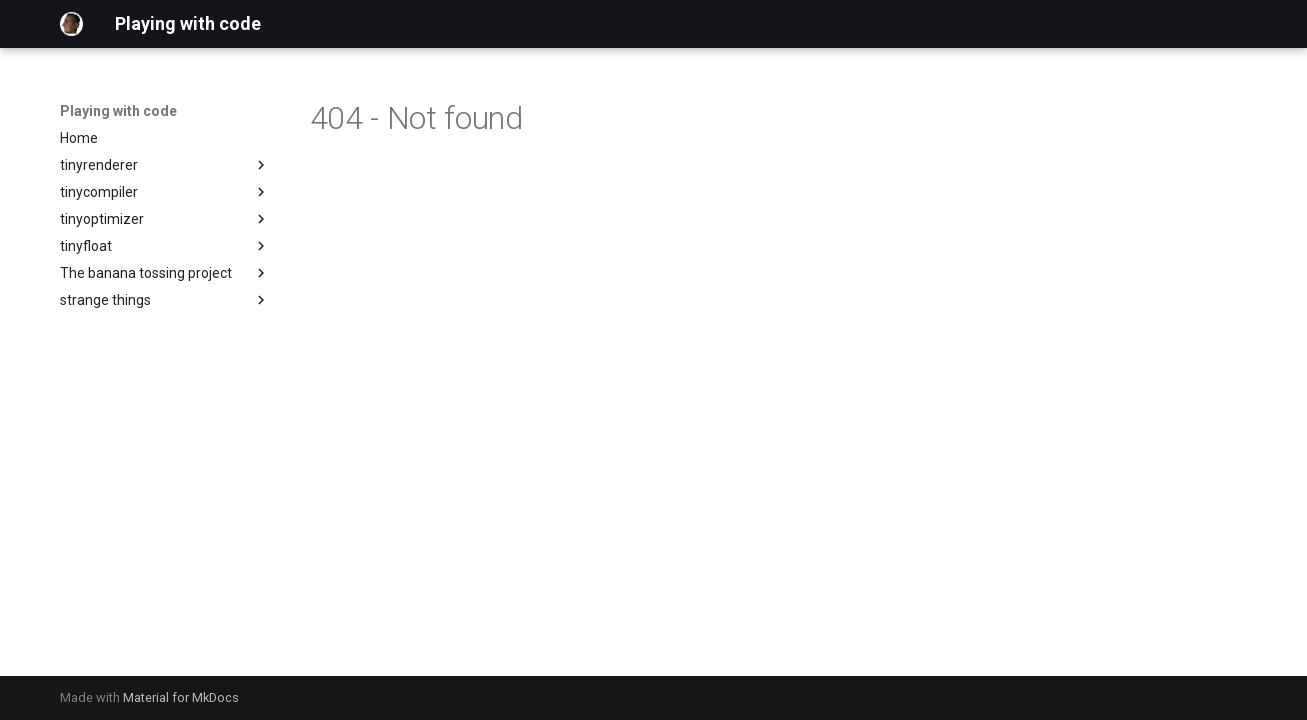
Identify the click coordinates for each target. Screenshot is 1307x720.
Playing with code (118, 111)
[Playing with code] (72, 24)
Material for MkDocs (181, 697)
